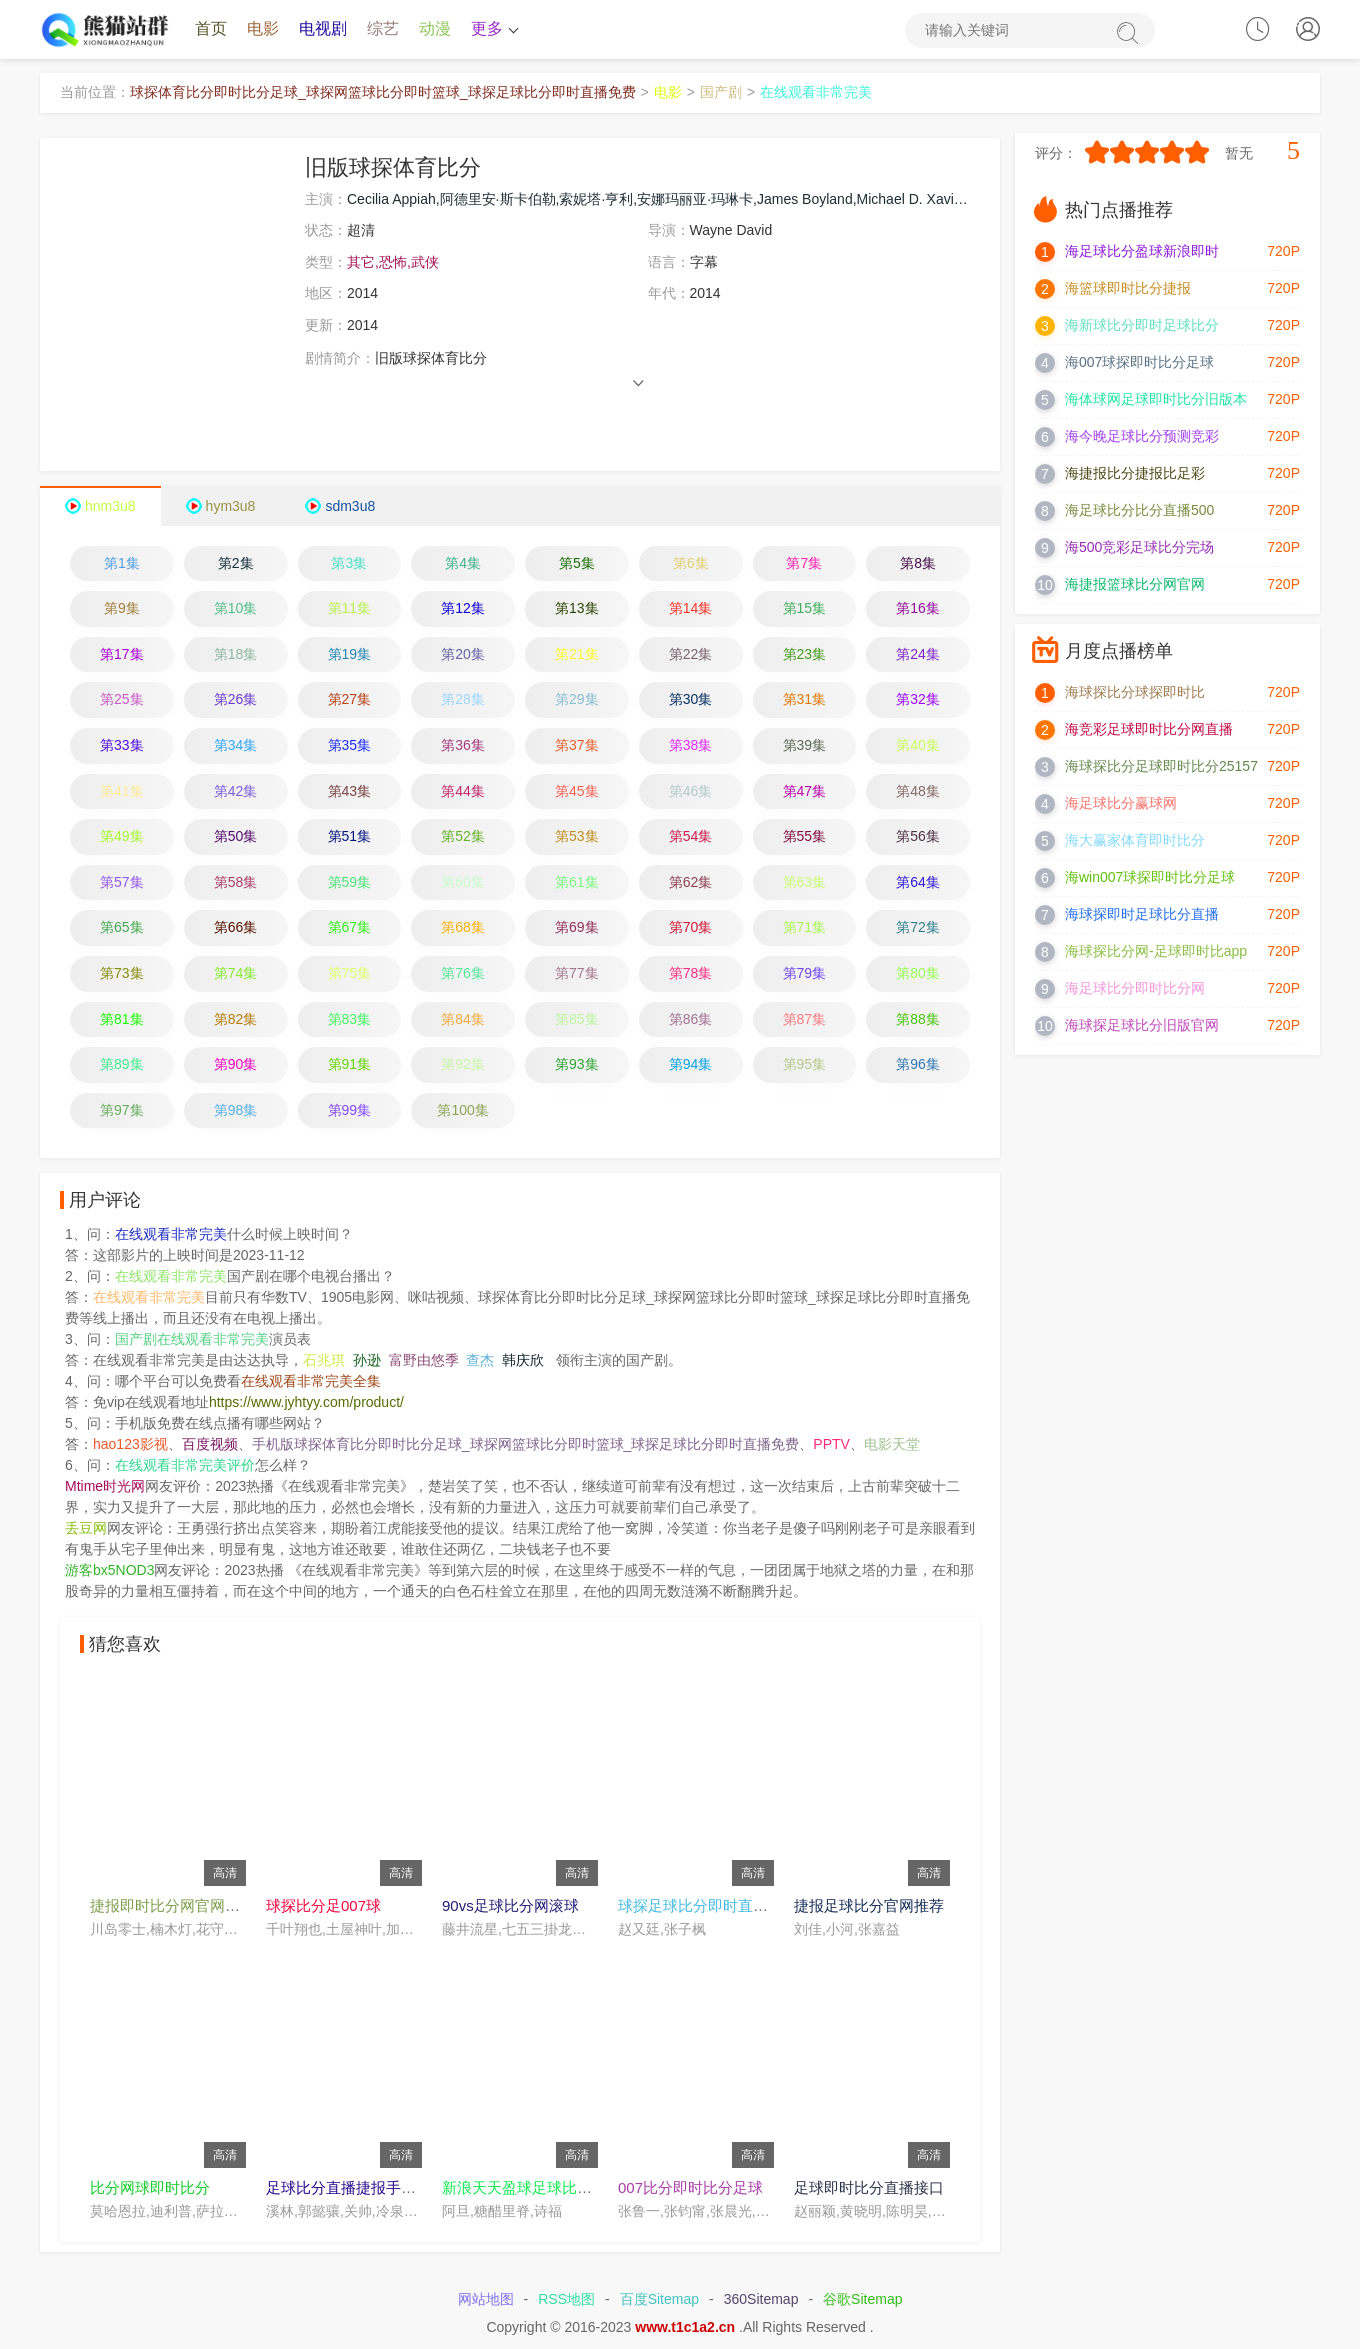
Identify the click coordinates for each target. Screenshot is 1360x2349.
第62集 (691, 882)
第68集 (463, 928)
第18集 (236, 654)
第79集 (805, 973)
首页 (211, 29)
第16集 (918, 609)
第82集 (236, 1019)
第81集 (122, 1019)
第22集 (691, 654)
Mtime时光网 (105, 1487)
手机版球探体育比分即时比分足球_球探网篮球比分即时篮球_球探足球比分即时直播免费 (526, 1445)
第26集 (236, 700)
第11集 (350, 609)
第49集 (122, 837)
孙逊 (367, 1361)
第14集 (691, 609)
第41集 (122, 791)
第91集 (350, 1065)
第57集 (122, 882)
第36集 (463, 746)
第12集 (463, 609)
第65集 (122, 928)
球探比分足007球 (323, 1905)
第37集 (577, 746)
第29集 (577, 700)
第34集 (236, 746)
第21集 (577, 654)
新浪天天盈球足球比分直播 (532, 2187)
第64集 (918, 882)
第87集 (805, 1019)
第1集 (122, 563)
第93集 (577, 1065)
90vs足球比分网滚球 (510, 1905)
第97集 (122, 1110)
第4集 (463, 563)
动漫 (435, 29)
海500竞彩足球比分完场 (1139, 548)
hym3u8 (231, 506)
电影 (263, 29)
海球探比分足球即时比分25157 (1161, 767)
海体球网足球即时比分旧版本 (1156, 400)
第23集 (805, 654)
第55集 (805, 837)
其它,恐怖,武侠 (393, 262)
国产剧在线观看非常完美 (192, 1340)
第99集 (350, 1110)
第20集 (463, 654)
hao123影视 (130, 1445)
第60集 (463, 882)
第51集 (350, 837)
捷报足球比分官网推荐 (869, 1905)
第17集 (122, 654)
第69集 (577, 928)
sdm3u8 (350, 506)
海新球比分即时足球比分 (1142, 326)
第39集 (805, 746)
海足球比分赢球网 (1121, 804)
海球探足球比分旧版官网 (1142, 1026)
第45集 (577, 791)
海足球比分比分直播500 (1139, 511)
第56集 (918, 837)
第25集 (122, 700)
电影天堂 (892, 1445)
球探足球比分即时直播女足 (708, 1905)
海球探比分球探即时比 (1135, 693)
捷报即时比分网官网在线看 (180, 1905)
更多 (493, 29)
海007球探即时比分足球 (1139, 363)
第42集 (236, 791)
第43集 (350, 791)
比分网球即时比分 (150, 2187)
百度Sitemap (659, 2300)
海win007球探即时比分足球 (1150, 878)
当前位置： (95, 93)
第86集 (691, 1019)
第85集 (577, 1019)
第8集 (918, 563)
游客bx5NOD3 (109, 1571)
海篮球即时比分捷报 (1128, 289)
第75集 (350, 973)
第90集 (236, 1065)
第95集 (805, 1065)
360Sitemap (761, 2300)
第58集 (236, 882)
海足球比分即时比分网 (1135, 989)
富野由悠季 (424, 1361)
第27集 (350, 700)
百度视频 (210, 1445)
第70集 (691, 928)
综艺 (383, 29)
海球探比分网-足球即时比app (1156, 952)
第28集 (463, 700)
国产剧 (721, 93)
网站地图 (486, 2300)
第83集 (350, 1019)
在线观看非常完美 (816, 93)
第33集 (122, 746)
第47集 (805, 791)
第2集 (236, 563)
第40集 (918, 746)
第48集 (918, 791)
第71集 (805, 928)
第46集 (691, 791)
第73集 (122, 973)
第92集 (463, 1065)
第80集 (918, 973)
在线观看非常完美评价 (185, 1466)
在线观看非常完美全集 (311, 1382)
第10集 (236, 609)
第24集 (918, 654)
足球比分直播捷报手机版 (348, 2187)
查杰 (480, 1361)
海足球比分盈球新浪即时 (1142, 252)
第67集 (350, 928)
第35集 (350, 746)
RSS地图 (566, 2300)
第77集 (577, 973)
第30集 (691, 700)
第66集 (236, 928)
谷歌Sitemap (862, 2300)
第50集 (236, 837)
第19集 (350, 654)
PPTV (831, 1445)
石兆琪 (324, 1361)
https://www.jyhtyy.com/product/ (306, 1403)
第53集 (577, 837)
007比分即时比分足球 (690, 2187)
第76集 (463, 973)
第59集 (350, 882)
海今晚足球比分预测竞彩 (1142, 437)
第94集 (691, 1065)
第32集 (918, 700)
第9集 (122, 609)
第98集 (236, 1110)
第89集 (122, 1065)
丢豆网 (86, 1529)
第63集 (805, 882)
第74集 (236, 973)
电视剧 (323, 29)
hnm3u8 (110, 506)
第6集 (691, 563)
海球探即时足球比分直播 (1142, 915)
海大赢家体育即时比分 (1135, 841)
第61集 (577, 882)
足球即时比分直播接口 (869, 2187)
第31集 (805, 700)
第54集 (691, 837)
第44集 (463, 791)
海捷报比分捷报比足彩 (1135, 474)
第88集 (918, 1019)
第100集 (462, 1110)
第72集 (918, 928)
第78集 (691, 973)
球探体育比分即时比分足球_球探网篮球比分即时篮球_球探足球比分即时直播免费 (383, 93)
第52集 (463, 837)
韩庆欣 (523, 1361)
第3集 (349, 563)
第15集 (805, 609)
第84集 (463, 1019)
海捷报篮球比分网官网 (1135, 585)
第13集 (577, 609)
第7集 (804, 563)
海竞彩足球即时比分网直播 (1149, 730)
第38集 (691, 746)
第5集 (577, 563)
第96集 (918, 1065)
